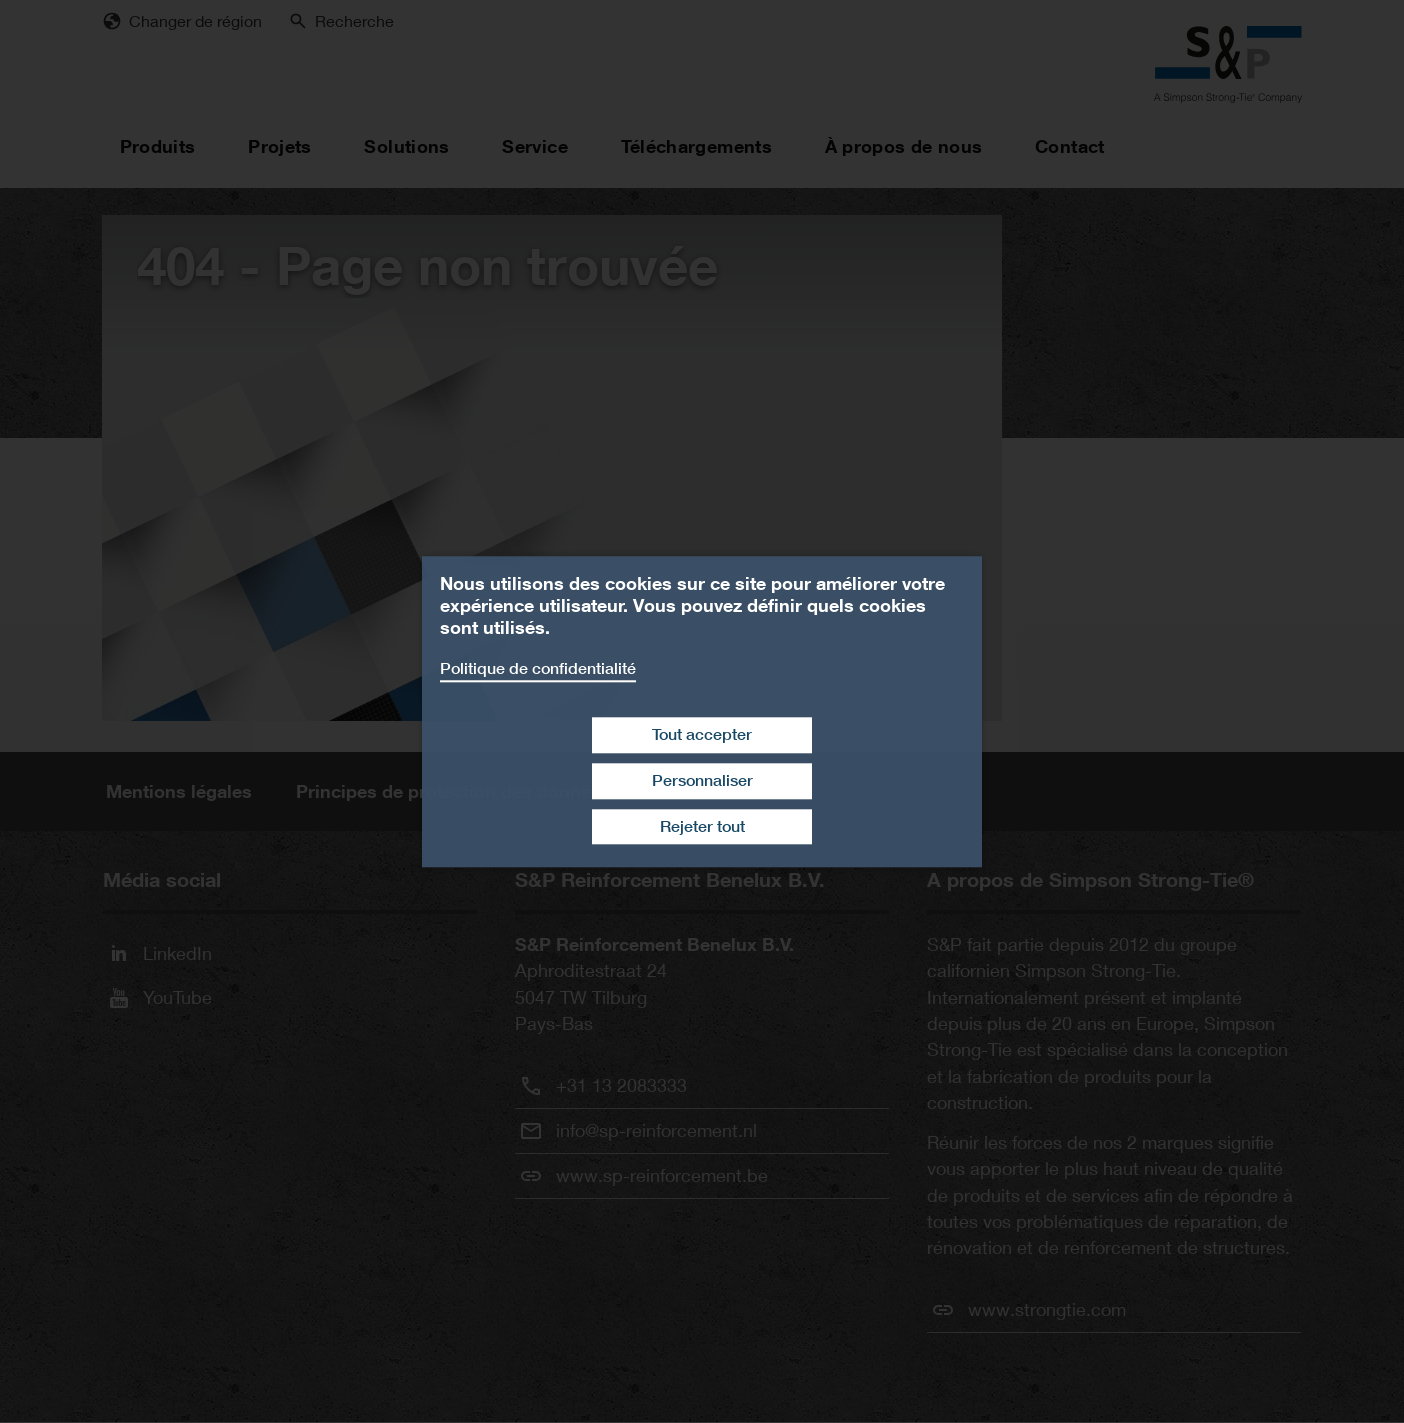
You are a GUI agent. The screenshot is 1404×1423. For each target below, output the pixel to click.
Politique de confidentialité (538, 668)
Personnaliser (702, 780)
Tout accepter (702, 734)
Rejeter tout (702, 826)
